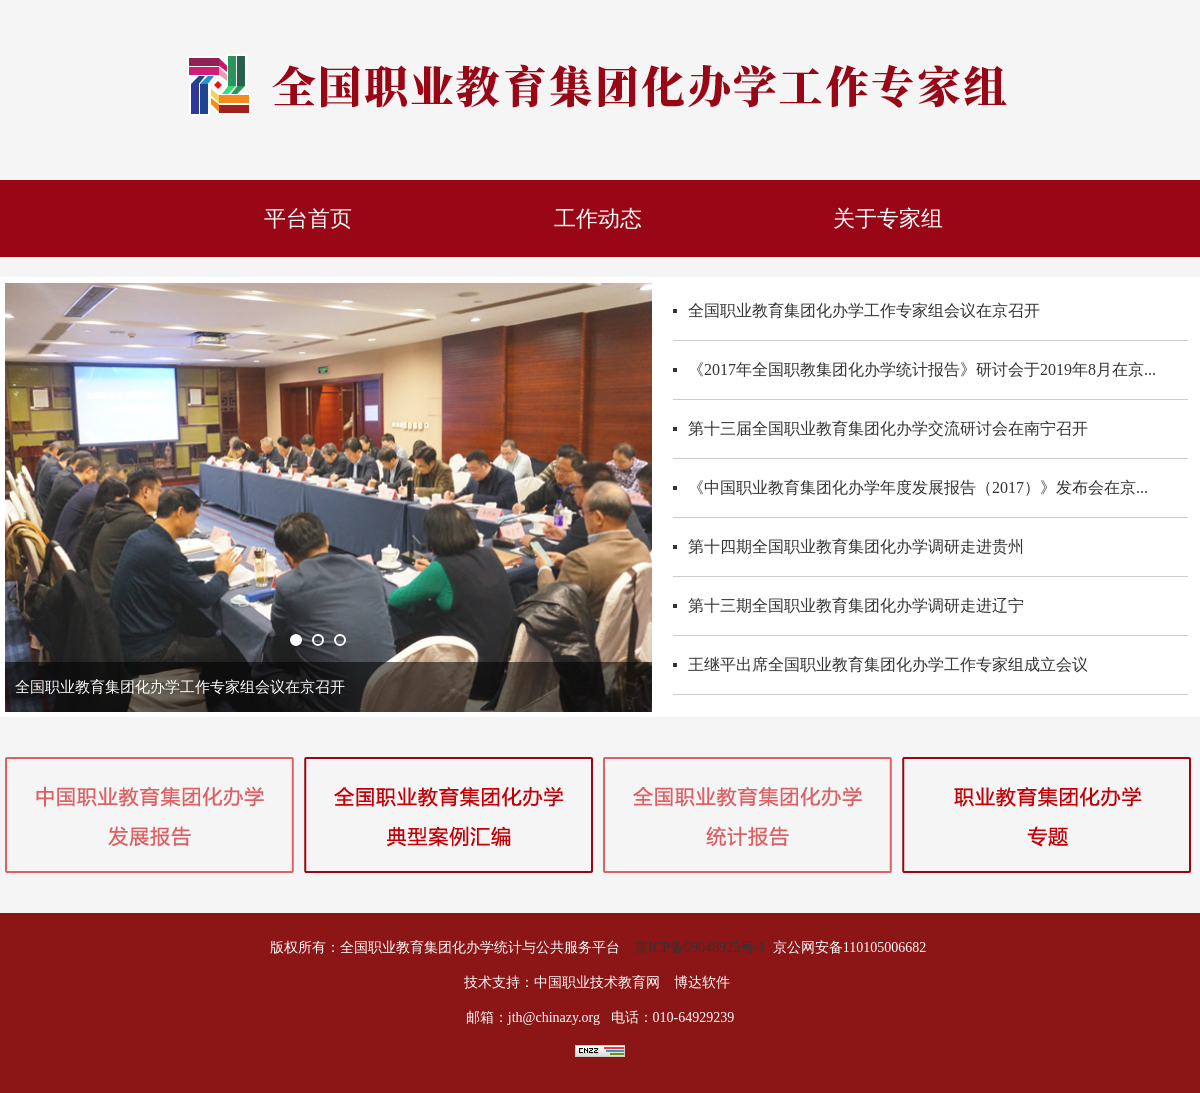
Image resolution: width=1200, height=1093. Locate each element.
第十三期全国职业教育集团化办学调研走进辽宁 (856, 605)
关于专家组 (888, 218)
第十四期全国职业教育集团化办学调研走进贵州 (856, 546)
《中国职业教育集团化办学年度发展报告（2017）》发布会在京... (918, 487)
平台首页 (308, 218)
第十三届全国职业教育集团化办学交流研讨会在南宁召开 (888, 428)
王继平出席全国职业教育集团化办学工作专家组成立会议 (888, 664)
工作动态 (598, 218)
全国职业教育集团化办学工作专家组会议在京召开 (864, 310)
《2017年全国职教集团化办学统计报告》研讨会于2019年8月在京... (922, 369)
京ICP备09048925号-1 (699, 947)
